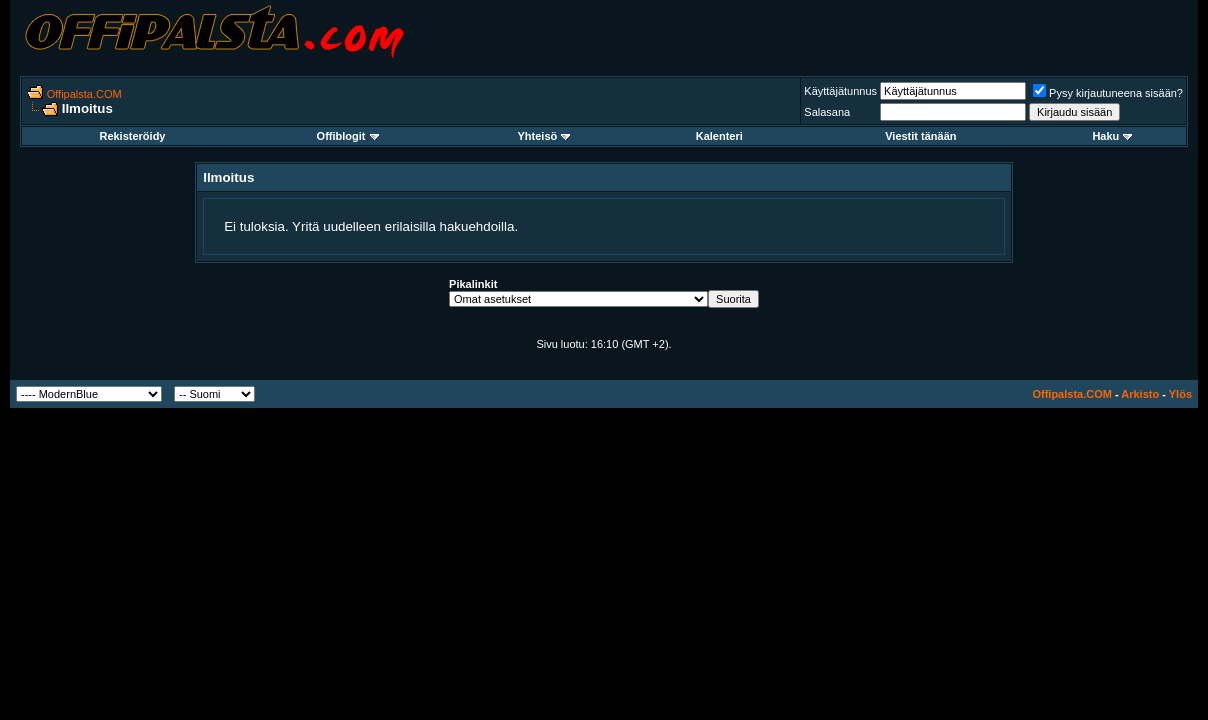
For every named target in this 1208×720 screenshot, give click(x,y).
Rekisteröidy (132, 136)
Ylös (1180, 394)
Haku (1112, 136)
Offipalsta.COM (84, 94)
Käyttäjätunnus (840, 91)
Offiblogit (348, 136)
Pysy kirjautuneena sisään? (1108, 93)
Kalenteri (719, 136)
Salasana (827, 112)
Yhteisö (544, 136)
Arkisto (1140, 394)
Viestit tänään (920, 136)
